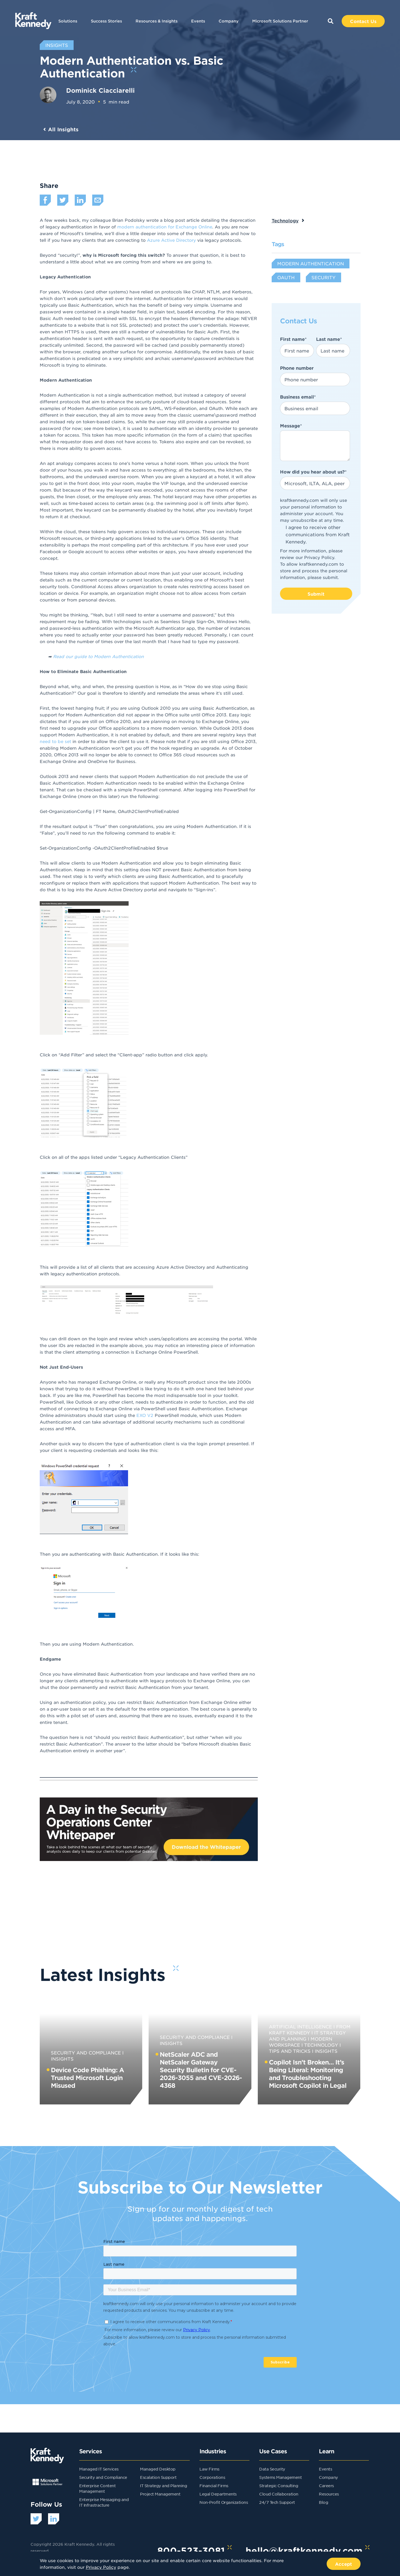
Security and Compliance (86, 2052)
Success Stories (106, 21)
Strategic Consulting (278, 2485)
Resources (329, 2493)
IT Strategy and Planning (163, 2485)
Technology (285, 220)
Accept (343, 2564)
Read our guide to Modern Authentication (98, 656)
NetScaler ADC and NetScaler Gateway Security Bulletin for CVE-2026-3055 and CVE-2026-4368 (201, 2070)
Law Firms (209, 2468)
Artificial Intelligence (300, 2026)
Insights (326, 2051)
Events (198, 21)
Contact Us (363, 21)
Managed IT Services (99, 2468)
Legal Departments (218, 2493)
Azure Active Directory (171, 240)
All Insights (63, 129)
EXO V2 (144, 1415)
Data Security (272, 2468)
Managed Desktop (158, 2468)
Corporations (212, 2477)
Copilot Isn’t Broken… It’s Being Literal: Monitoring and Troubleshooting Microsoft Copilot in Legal (307, 2073)
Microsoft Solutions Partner (280, 21)
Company (229, 21)
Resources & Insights (157, 21)
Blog (323, 2502)
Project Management (160, 2493)
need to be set (55, 741)
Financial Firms (213, 2485)
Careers (326, 2485)
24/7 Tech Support (277, 2502)
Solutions (67, 21)
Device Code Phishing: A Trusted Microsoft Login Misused (87, 2077)
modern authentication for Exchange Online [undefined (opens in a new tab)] (164, 226)
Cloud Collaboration (278, 2493)
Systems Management (280, 2477)
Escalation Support (158, 2477)
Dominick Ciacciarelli (100, 90)
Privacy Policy (319, 557)
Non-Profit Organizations (223, 2502)
